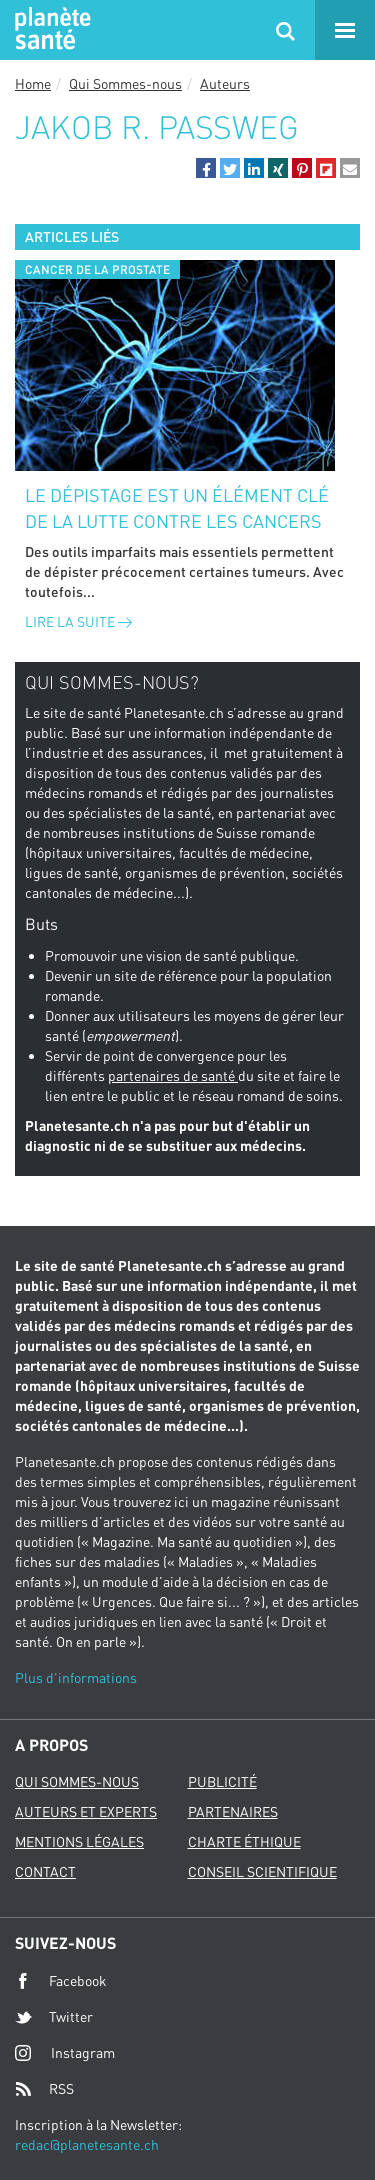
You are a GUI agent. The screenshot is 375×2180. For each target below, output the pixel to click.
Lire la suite (78, 621)
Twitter (54, 2017)
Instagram (65, 2052)
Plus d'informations (76, 1677)
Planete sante (50, 30)
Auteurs (225, 83)
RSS (44, 2089)
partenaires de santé (173, 1075)
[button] (206, 168)
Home (33, 83)
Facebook (61, 1981)
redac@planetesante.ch (87, 2144)
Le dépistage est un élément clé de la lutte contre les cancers (177, 508)
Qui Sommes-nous (125, 83)
